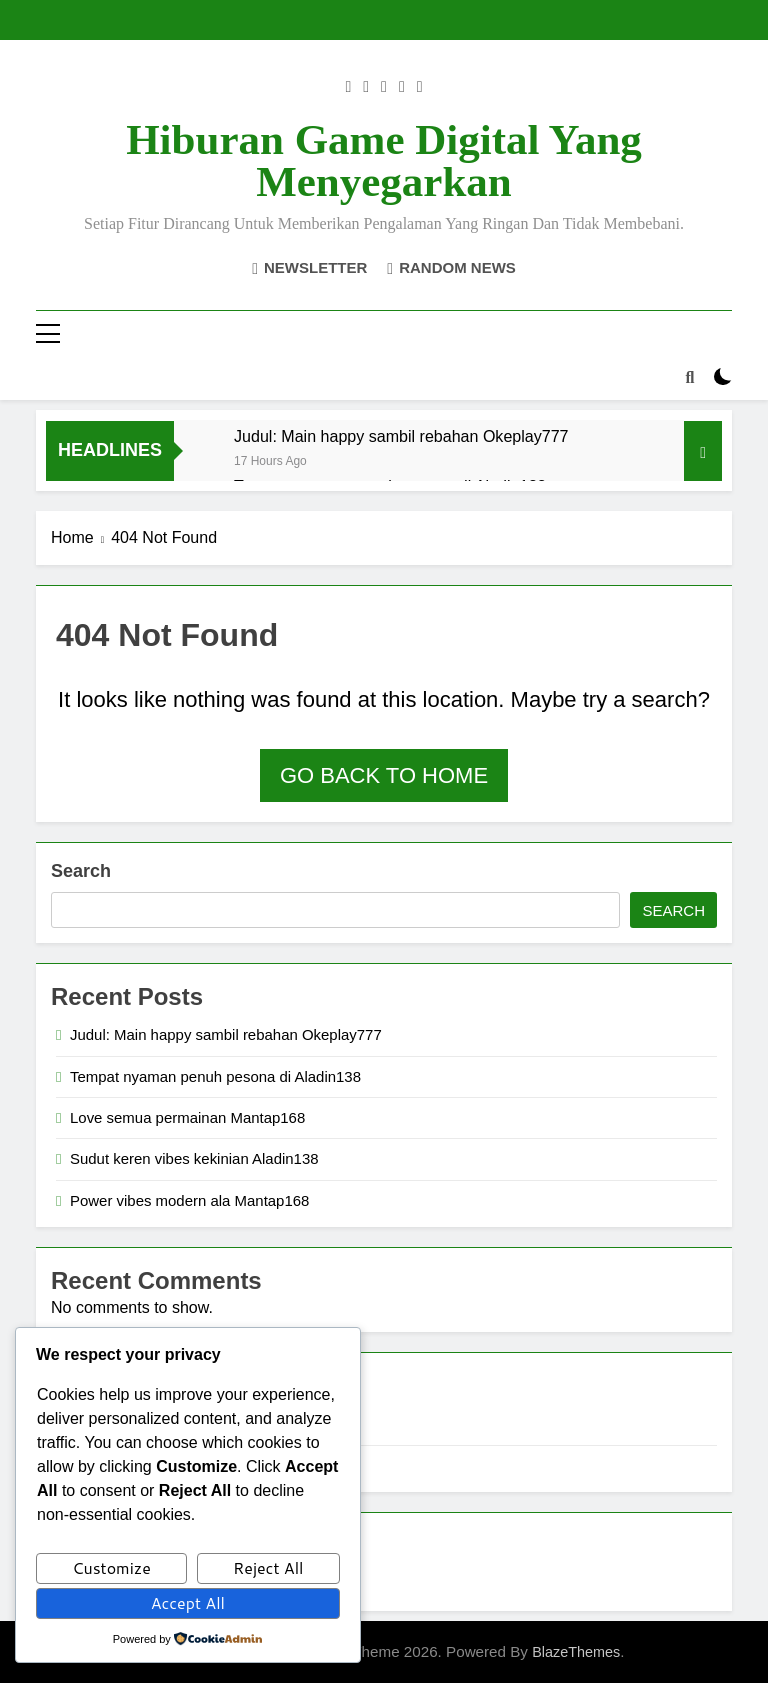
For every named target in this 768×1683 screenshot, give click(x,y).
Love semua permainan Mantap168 (187, 1117)
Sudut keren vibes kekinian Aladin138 (194, 1158)
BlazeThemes (576, 1652)
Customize (111, 1567)
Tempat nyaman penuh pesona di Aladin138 (215, 1076)
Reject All (268, 1567)
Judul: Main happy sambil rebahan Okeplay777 (401, 436)
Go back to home (384, 775)
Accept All (188, 1602)
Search (81, 871)
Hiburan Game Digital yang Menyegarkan (384, 160)
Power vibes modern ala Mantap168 (189, 1200)
